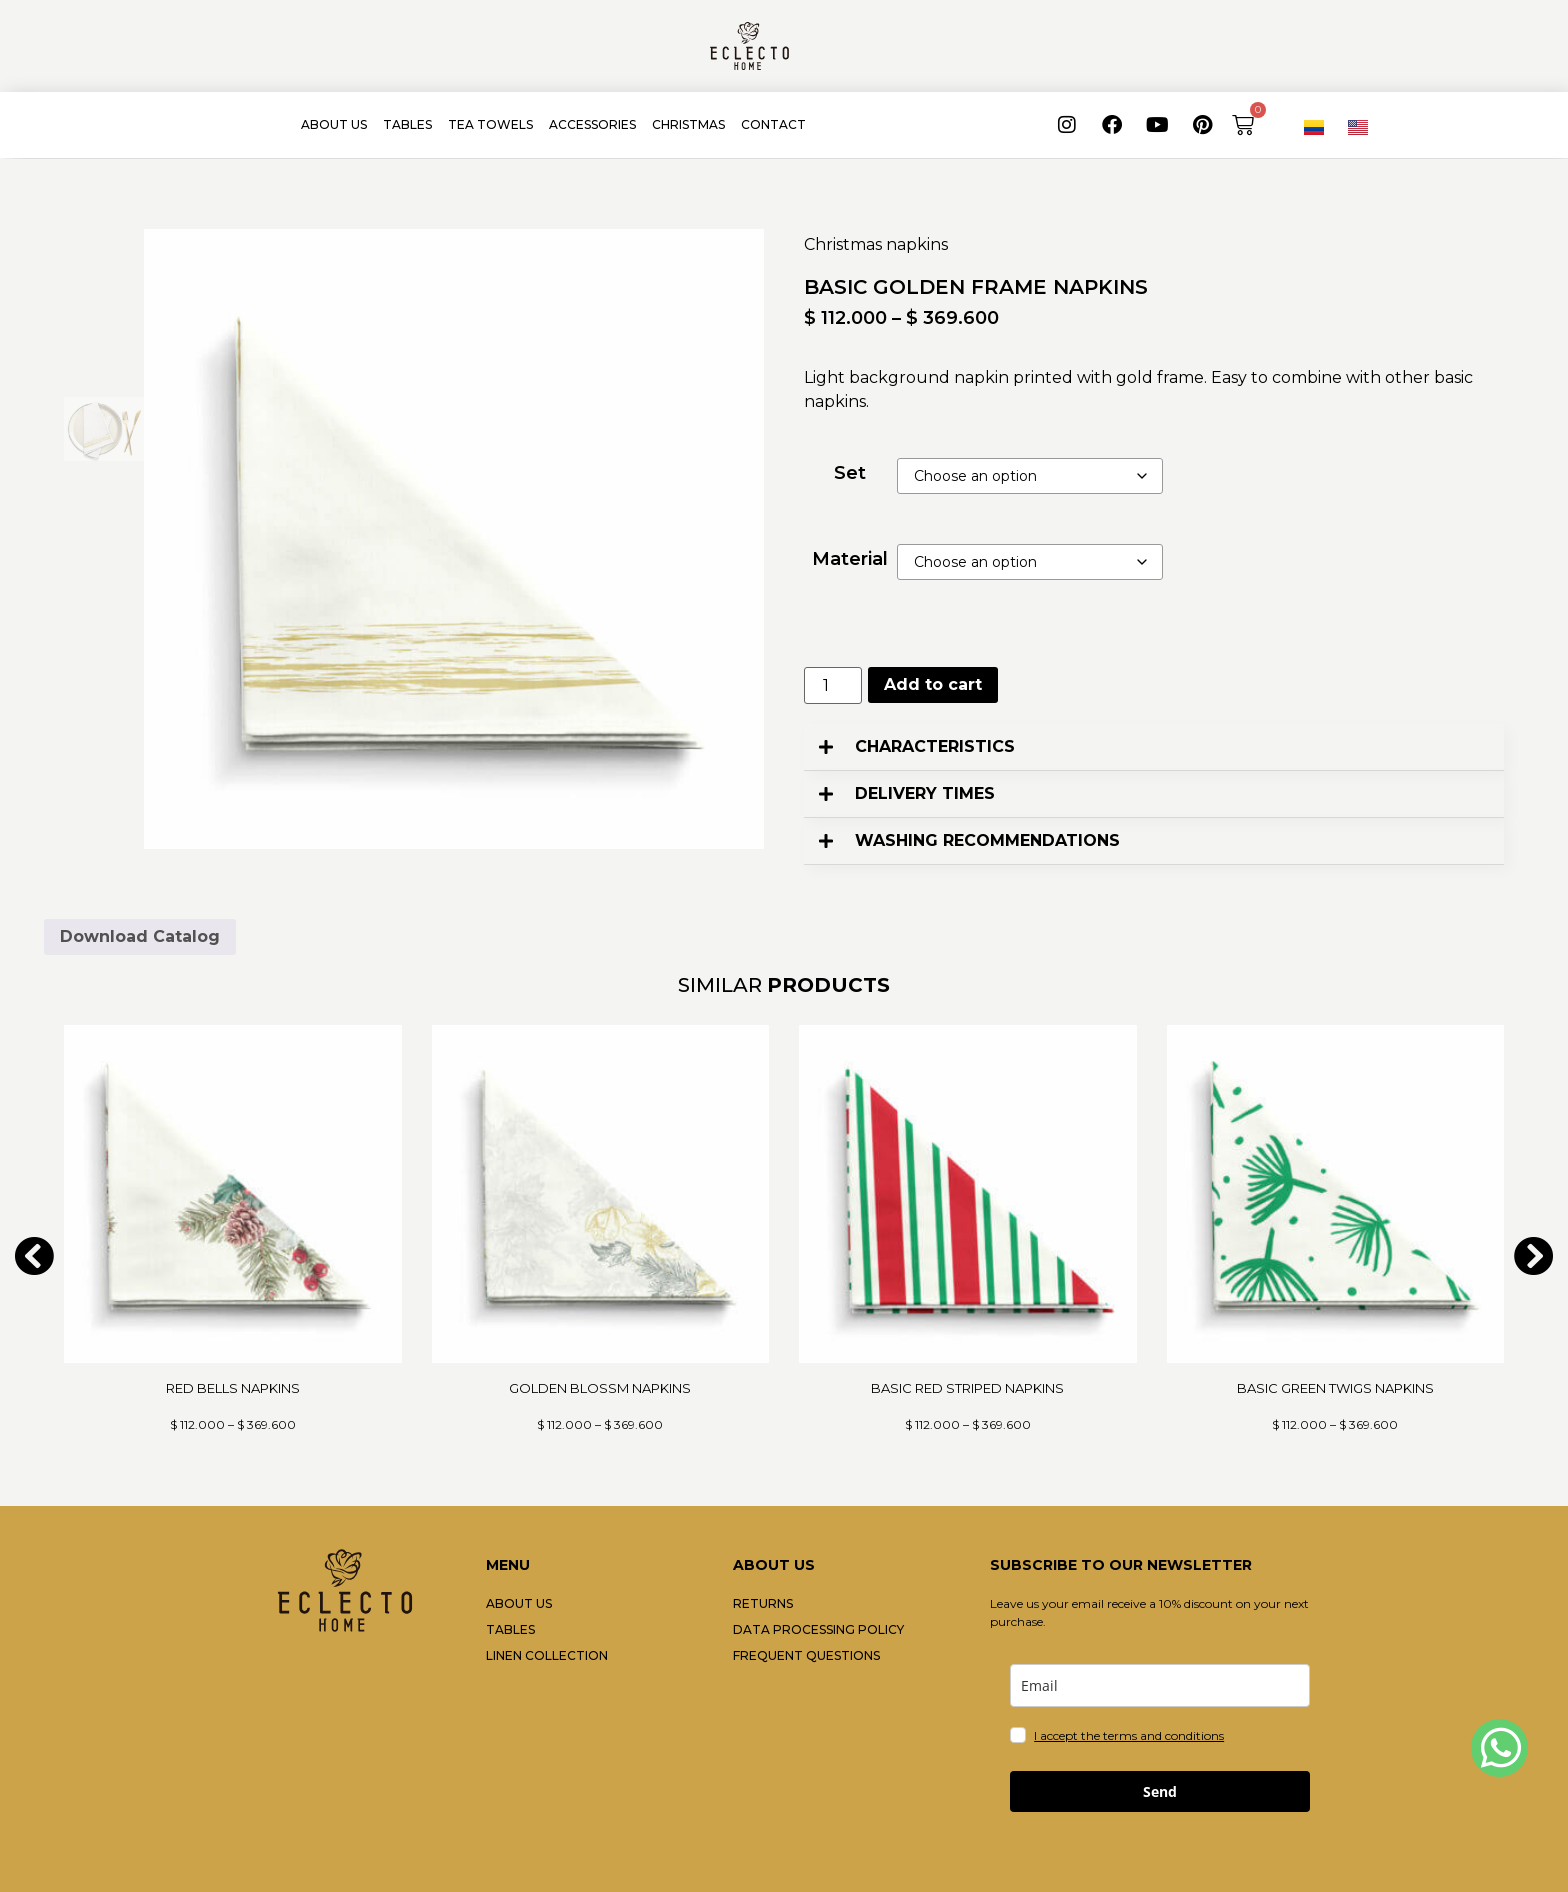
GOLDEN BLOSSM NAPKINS (600, 1388)
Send (1160, 1791)
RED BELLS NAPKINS (233, 1388)
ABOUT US (334, 124)
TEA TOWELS (490, 124)
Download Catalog (140, 936)
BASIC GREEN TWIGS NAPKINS (1335, 1388)
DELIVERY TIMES (925, 793)
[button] (1154, 747)
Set (850, 473)
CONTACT (773, 124)
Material (850, 559)
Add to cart (933, 684)
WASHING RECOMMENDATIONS (987, 840)
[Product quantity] (833, 685)
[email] (1160, 1685)
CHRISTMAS (688, 124)
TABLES (407, 124)
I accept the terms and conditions (1129, 1735)
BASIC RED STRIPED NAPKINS (967, 1388)
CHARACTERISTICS (935, 746)
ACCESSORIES (592, 124)
